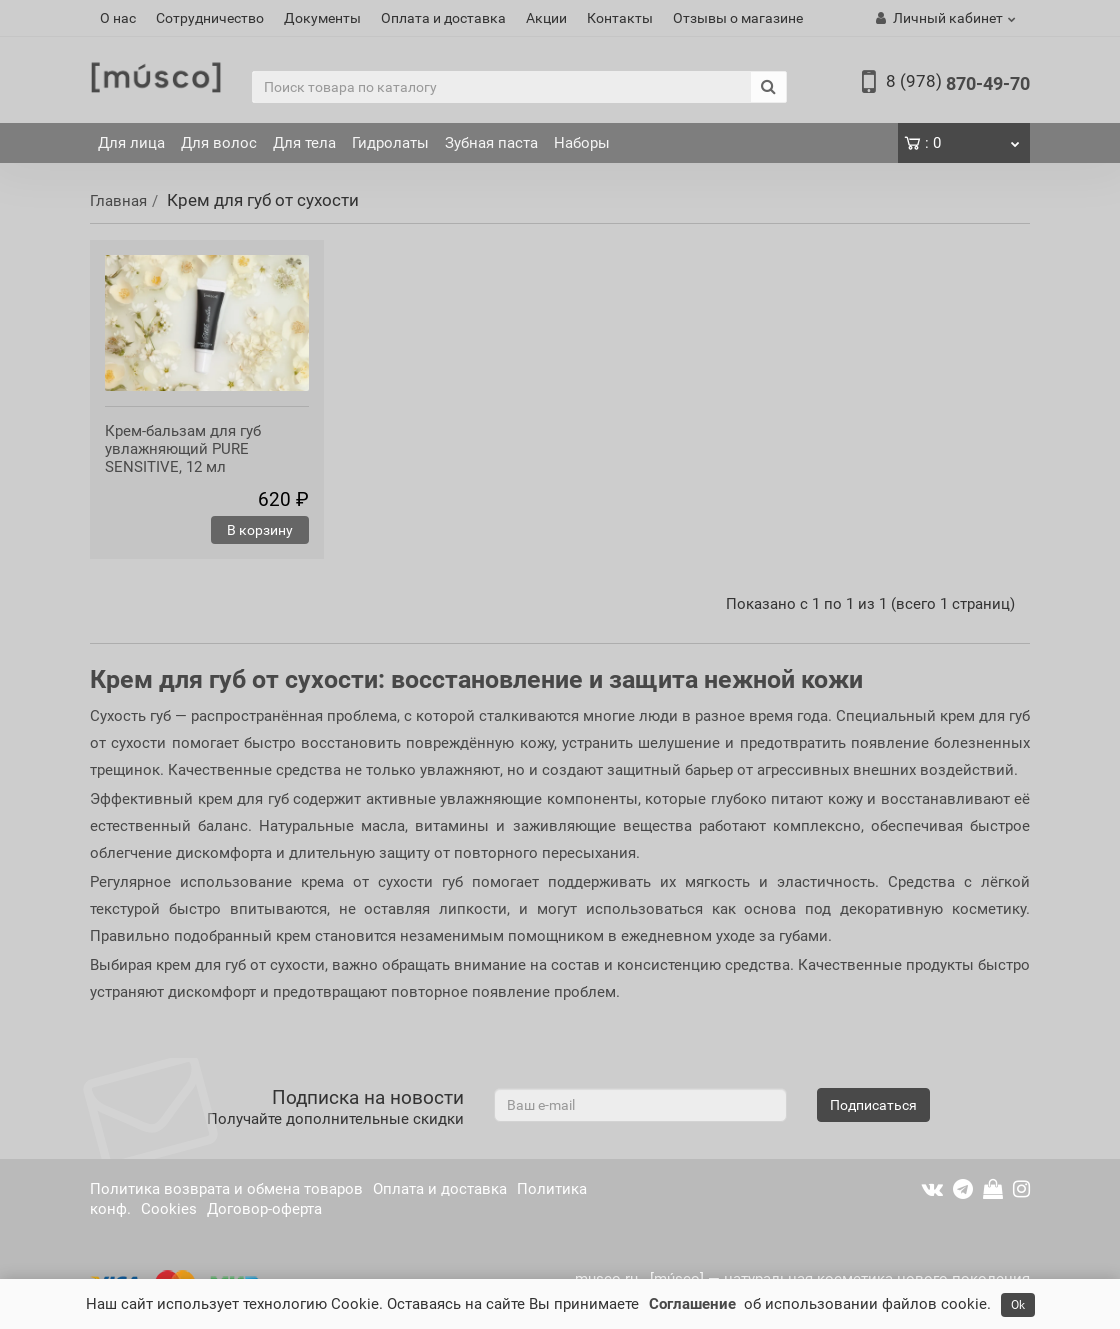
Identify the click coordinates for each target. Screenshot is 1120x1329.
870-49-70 (958, 83)
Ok (1018, 1305)
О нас (118, 18)
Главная (118, 201)
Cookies (169, 1209)
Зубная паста (491, 143)
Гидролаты (390, 143)
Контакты (620, 18)
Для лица (131, 143)
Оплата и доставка (443, 18)
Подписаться (873, 1105)
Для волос (219, 143)
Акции (546, 18)
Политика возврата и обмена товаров (226, 1189)
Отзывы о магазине (738, 18)
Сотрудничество (210, 18)
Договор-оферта (264, 1209)
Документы (322, 18)
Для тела (304, 143)
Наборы (582, 143)
